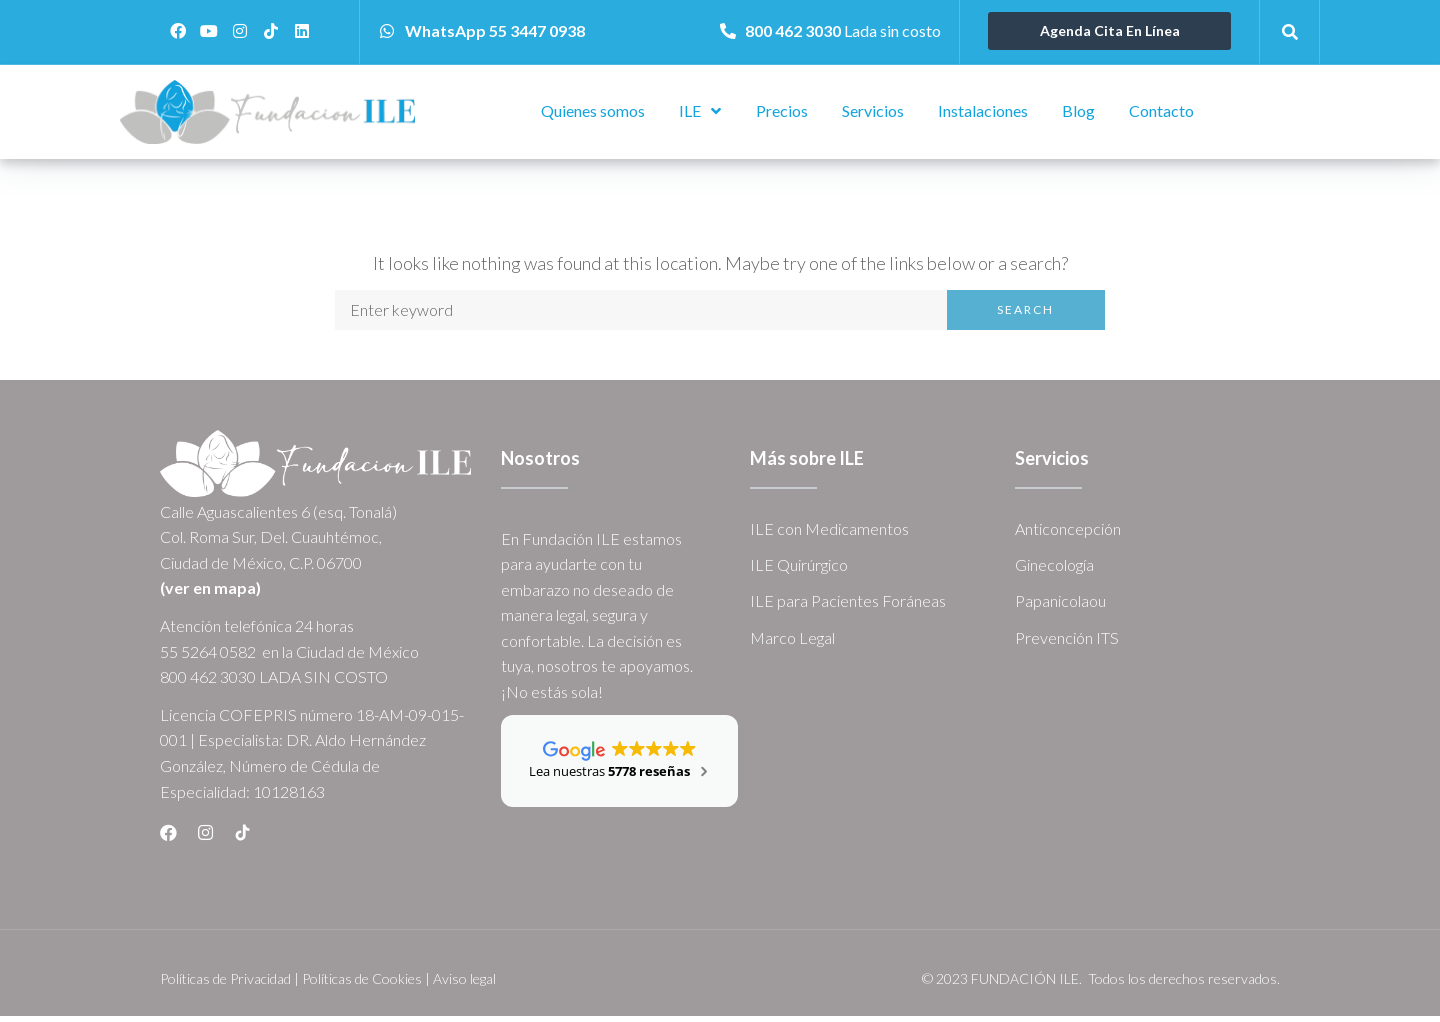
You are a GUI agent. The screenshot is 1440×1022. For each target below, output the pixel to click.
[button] (1109, 31)
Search (1025, 315)
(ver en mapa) (210, 593)
